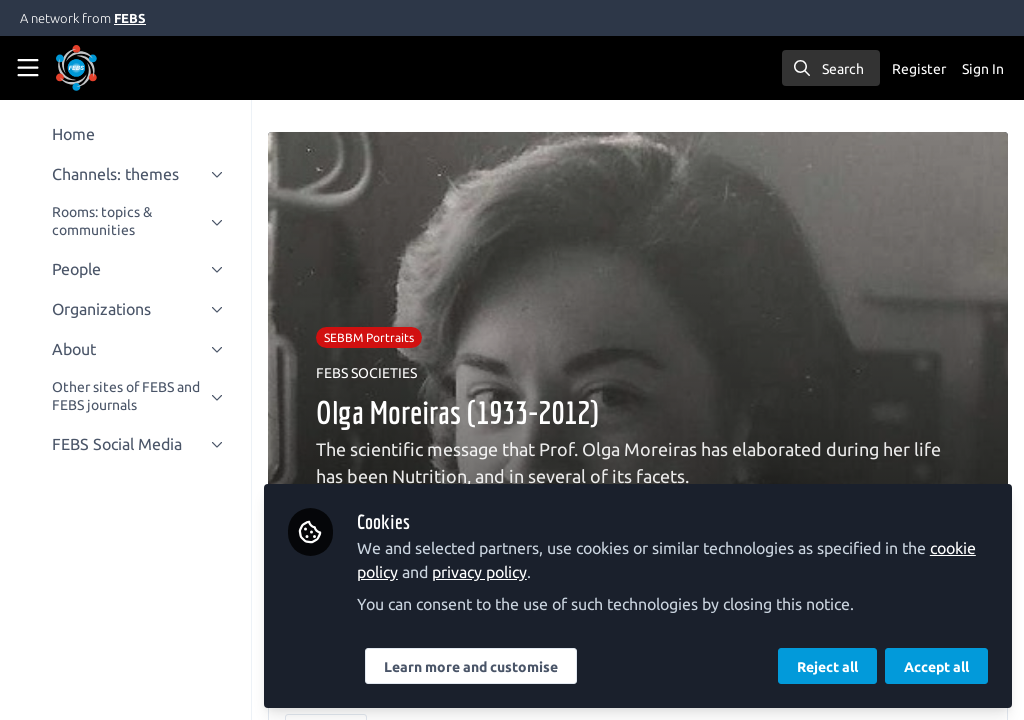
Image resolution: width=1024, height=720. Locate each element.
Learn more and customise (475, 667)
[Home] (104, 68)
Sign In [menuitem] (983, 69)
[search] (831, 68)
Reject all (827, 667)
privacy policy (483, 572)
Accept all (936, 667)
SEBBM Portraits (373, 337)
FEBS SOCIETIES (370, 373)
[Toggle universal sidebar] (28, 68)
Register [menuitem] (919, 69)
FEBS (130, 18)
